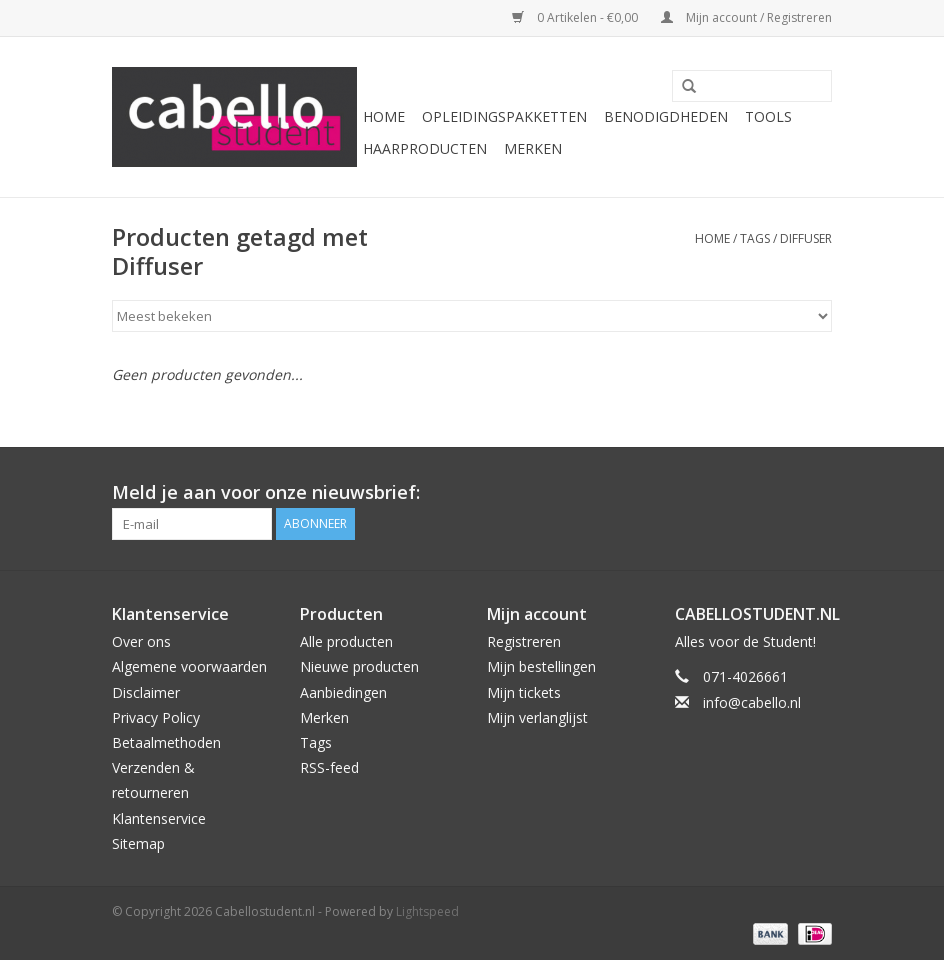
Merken (533, 148)
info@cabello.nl (752, 702)
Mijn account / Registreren (746, 17)
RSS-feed (329, 767)
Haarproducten (425, 148)
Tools (768, 116)
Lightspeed (427, 911)
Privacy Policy (156, 717)
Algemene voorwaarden (189, 666)
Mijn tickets (524, 692)
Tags (755, 238)
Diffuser (806, 238)
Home (384, 116)
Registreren (524, 641)
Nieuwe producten (359, 666)
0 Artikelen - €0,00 (576, 17)
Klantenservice (159, 818)
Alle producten (346, 641)
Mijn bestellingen (541, 666)
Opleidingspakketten (504, 116)
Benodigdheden (666, 116)
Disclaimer (146, 692)
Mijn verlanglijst (537, 717)
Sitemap (138, 843)
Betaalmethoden (166, 742)
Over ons (141, 641)
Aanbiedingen (343, 692)
